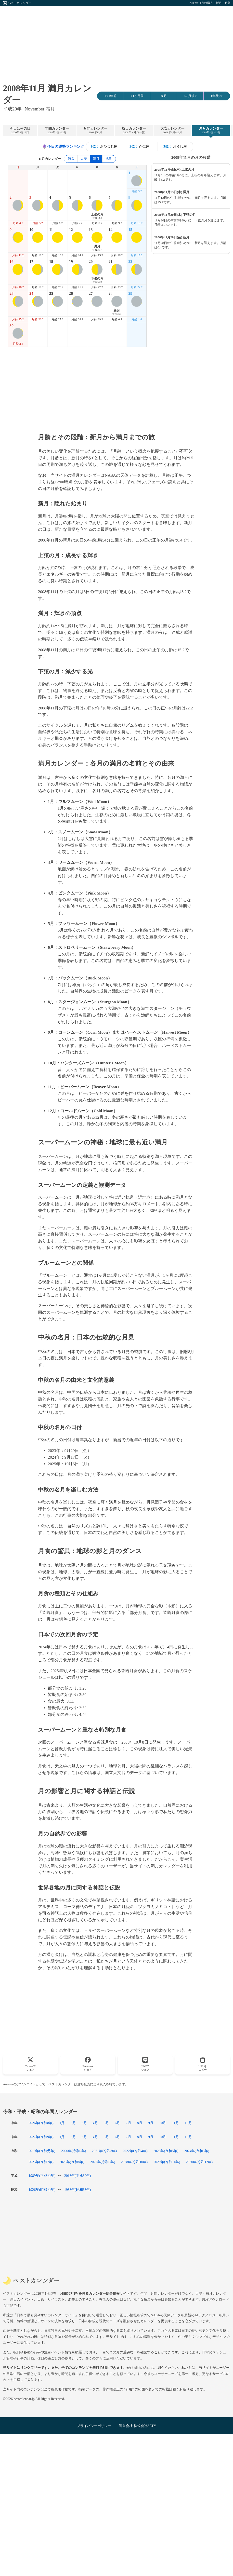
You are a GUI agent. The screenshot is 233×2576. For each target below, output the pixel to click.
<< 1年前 (110, 96)
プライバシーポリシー (94, 2426)
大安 (83, 159)
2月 (73, 2123)
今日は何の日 (20, 130)
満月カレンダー (211, 130)
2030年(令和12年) (199, 2162)
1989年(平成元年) (42, 2176)
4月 (95, 2123)
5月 (106, 2123)
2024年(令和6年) (196, 2151)
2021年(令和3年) (104, 2151)
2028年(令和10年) (134, 2162)
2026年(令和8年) (41, 2123)
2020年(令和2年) (73, 2151)
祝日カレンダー (134, 130)
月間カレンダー (95, 130)
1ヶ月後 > (190, 96)
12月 (188, 2123)
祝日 (108, 159)
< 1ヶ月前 (137, 96)
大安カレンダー (172, 130)
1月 (62, 2123)
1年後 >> (217, 96)
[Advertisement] (116, 40)
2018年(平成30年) (77, 2176)
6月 (117, 2123)
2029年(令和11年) (167, 2162)
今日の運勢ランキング (63, 146)
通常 (71, 159)
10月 (162, 2123)
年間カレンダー (57, 130)
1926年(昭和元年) (42, 2190)
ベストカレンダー (19, 3)
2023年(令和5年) (166, 2151)
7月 (128, 2123)
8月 (139, 2123)
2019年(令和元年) (42, 2151)
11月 (175, 2123)
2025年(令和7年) (41, 2162)
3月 (84, 2123)
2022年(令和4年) (135, 2151)
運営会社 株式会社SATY (137, 2426)
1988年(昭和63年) (77, 2190)
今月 (163, 96)
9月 (150, 2123)
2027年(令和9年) (41, 2137)
